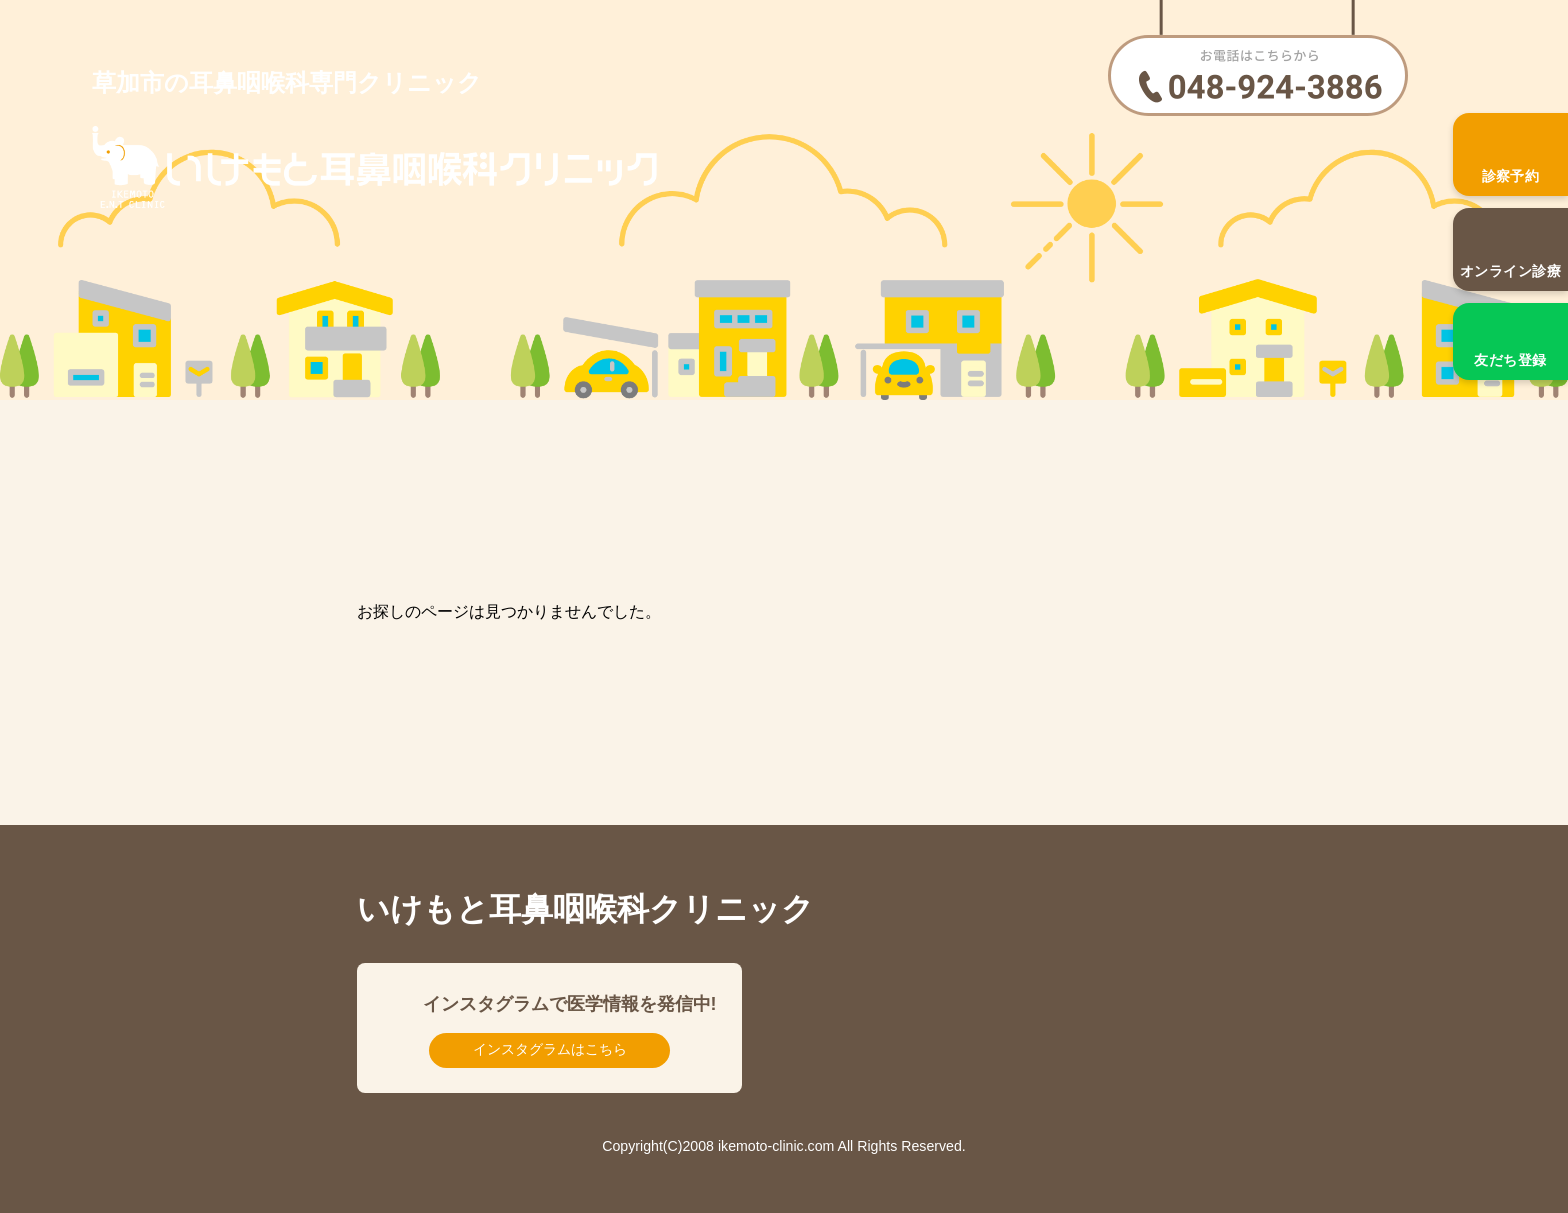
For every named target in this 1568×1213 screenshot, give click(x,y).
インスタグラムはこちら (550, 1049)
